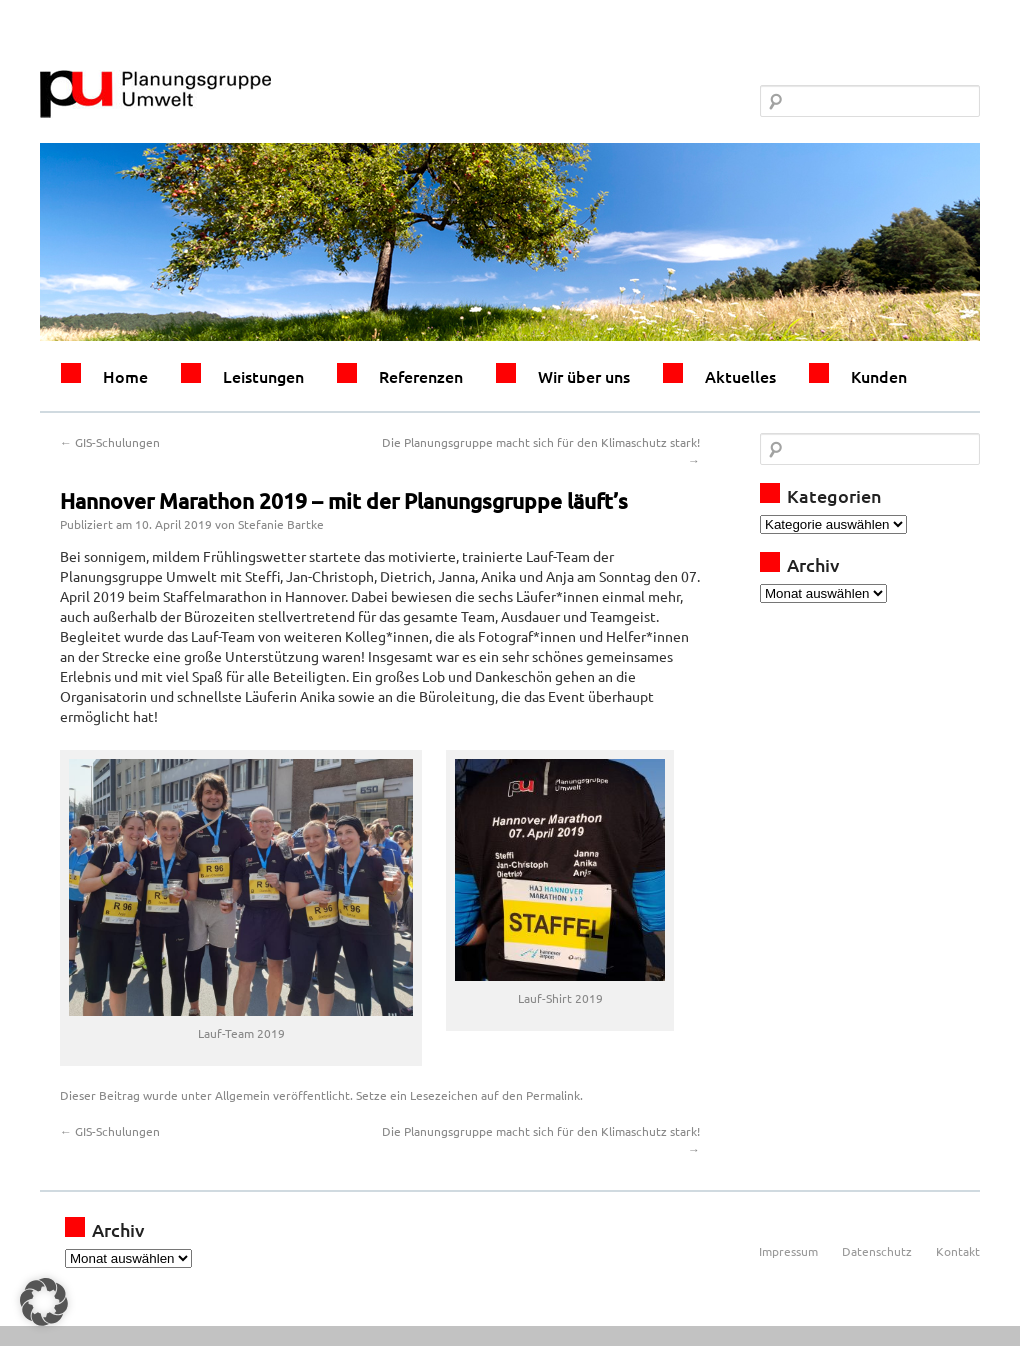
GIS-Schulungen (110, 442)
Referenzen (421, 376)
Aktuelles (740, 376)
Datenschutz (877, 1251)
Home (125, 376)
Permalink (553, 1095)
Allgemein (242, 1095)
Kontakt (958, 1251)
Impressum (788, 1251)
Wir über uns (584, 376)
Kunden (879, 376)
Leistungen (263, 376)
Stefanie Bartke (281, 524)
